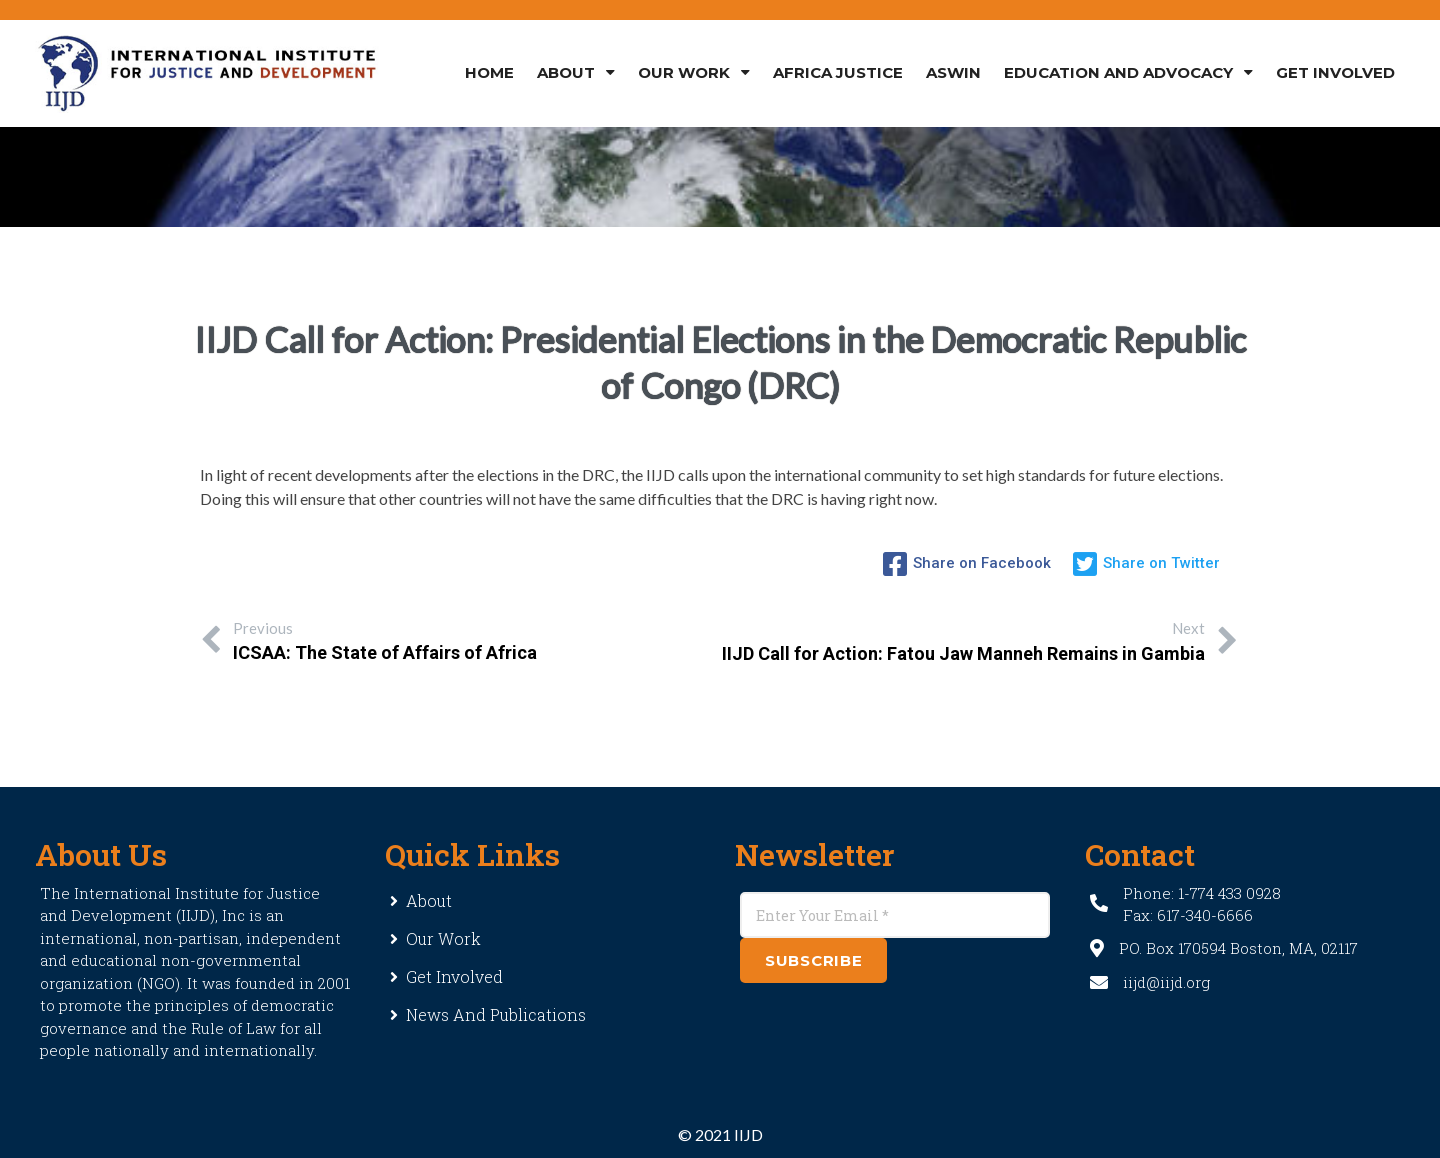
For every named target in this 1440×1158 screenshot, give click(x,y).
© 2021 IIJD (720, 1134)
